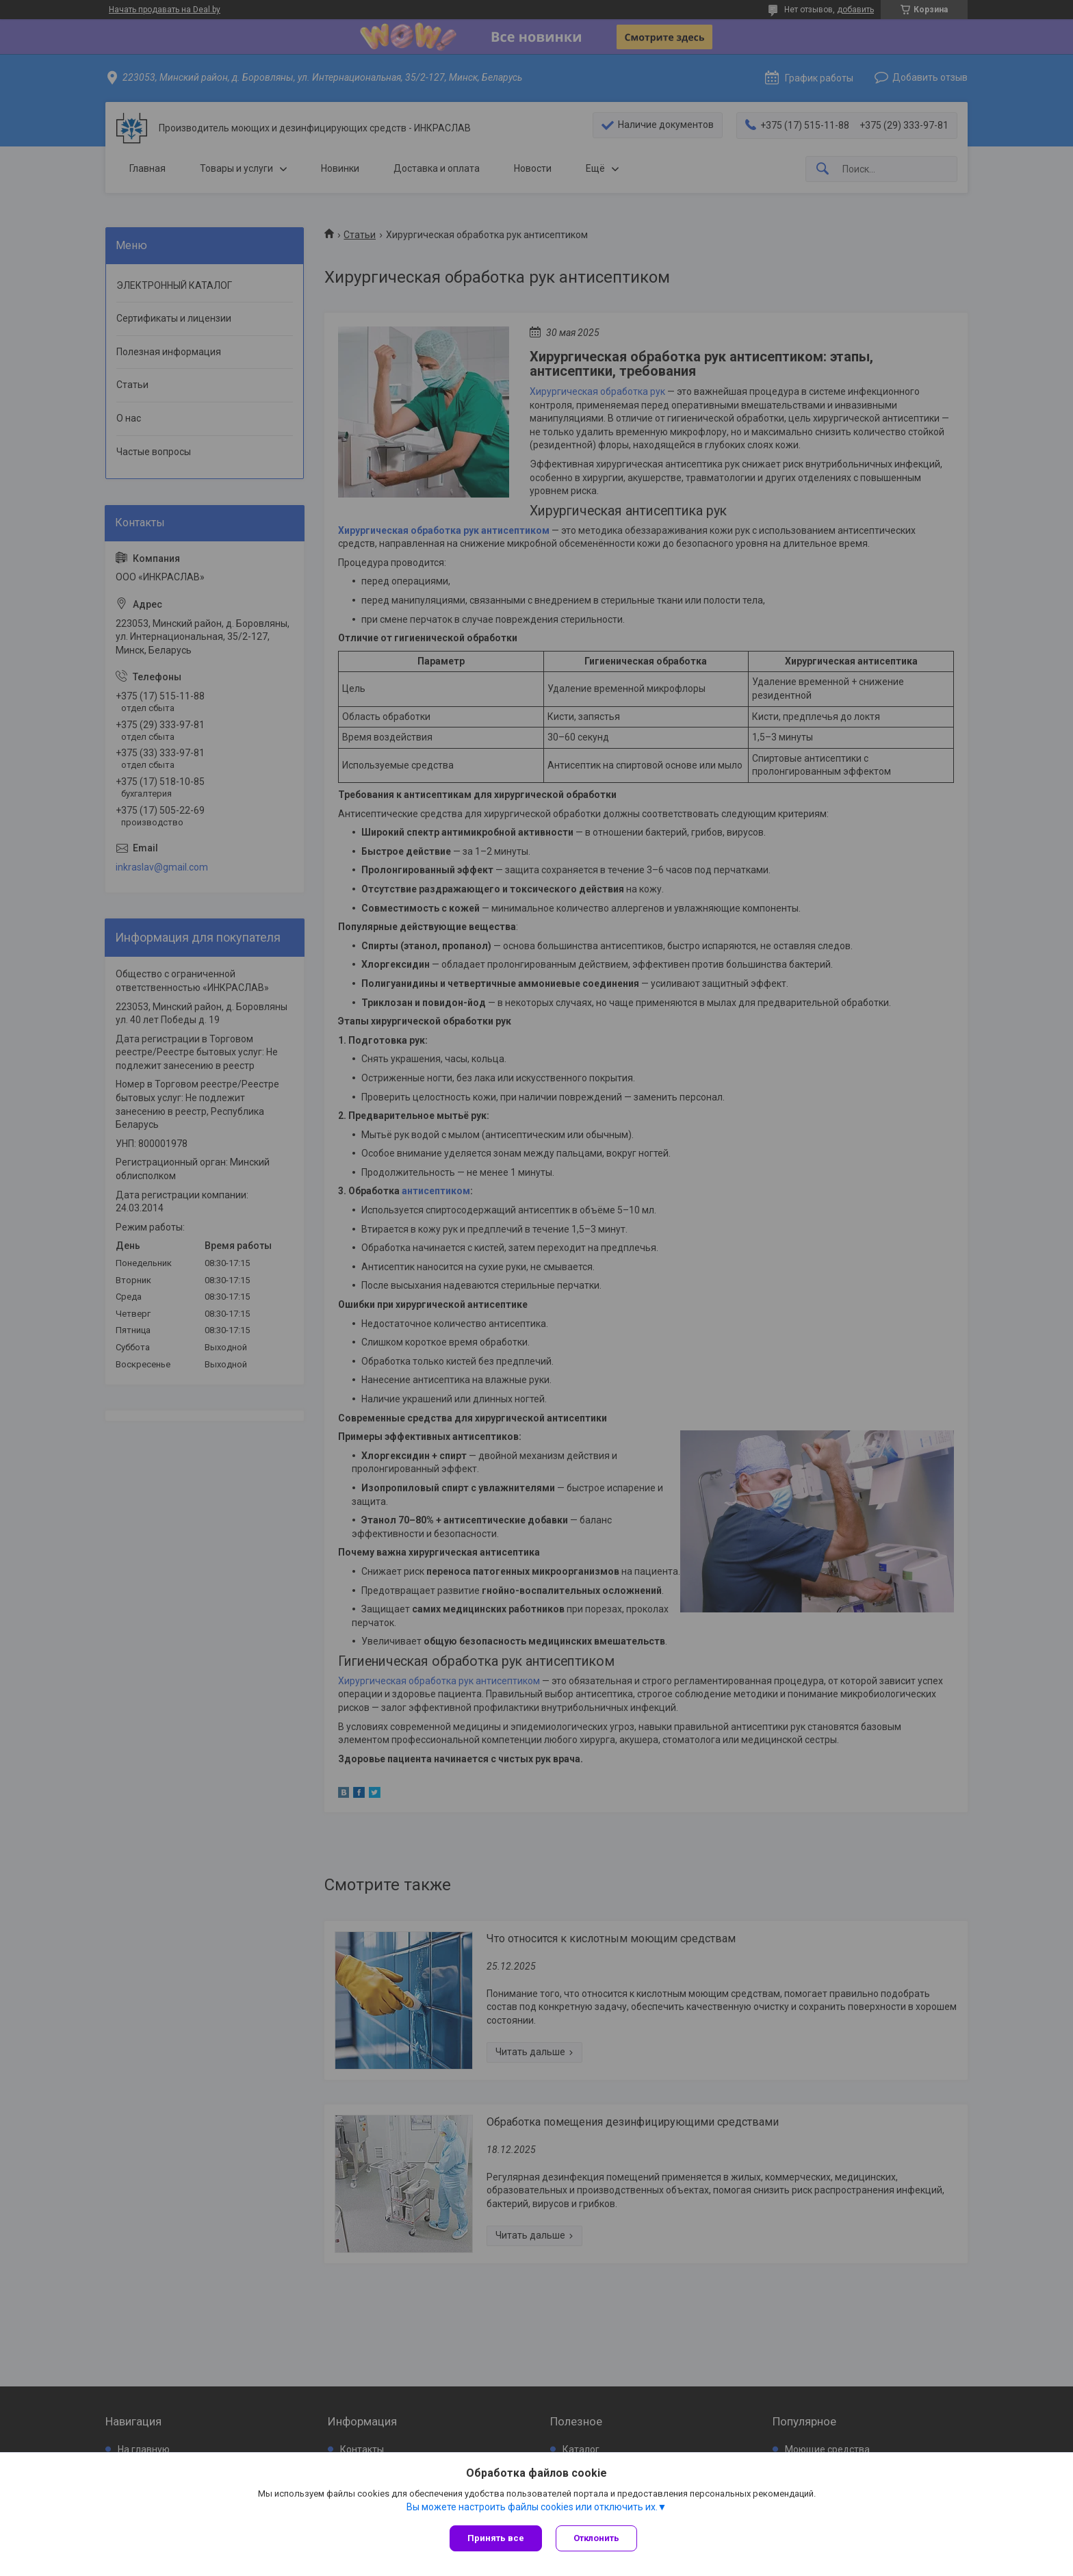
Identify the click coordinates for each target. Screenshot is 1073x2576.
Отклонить (596, 2538)
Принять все (495, 2538)
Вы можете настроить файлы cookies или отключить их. (532, 2506)
